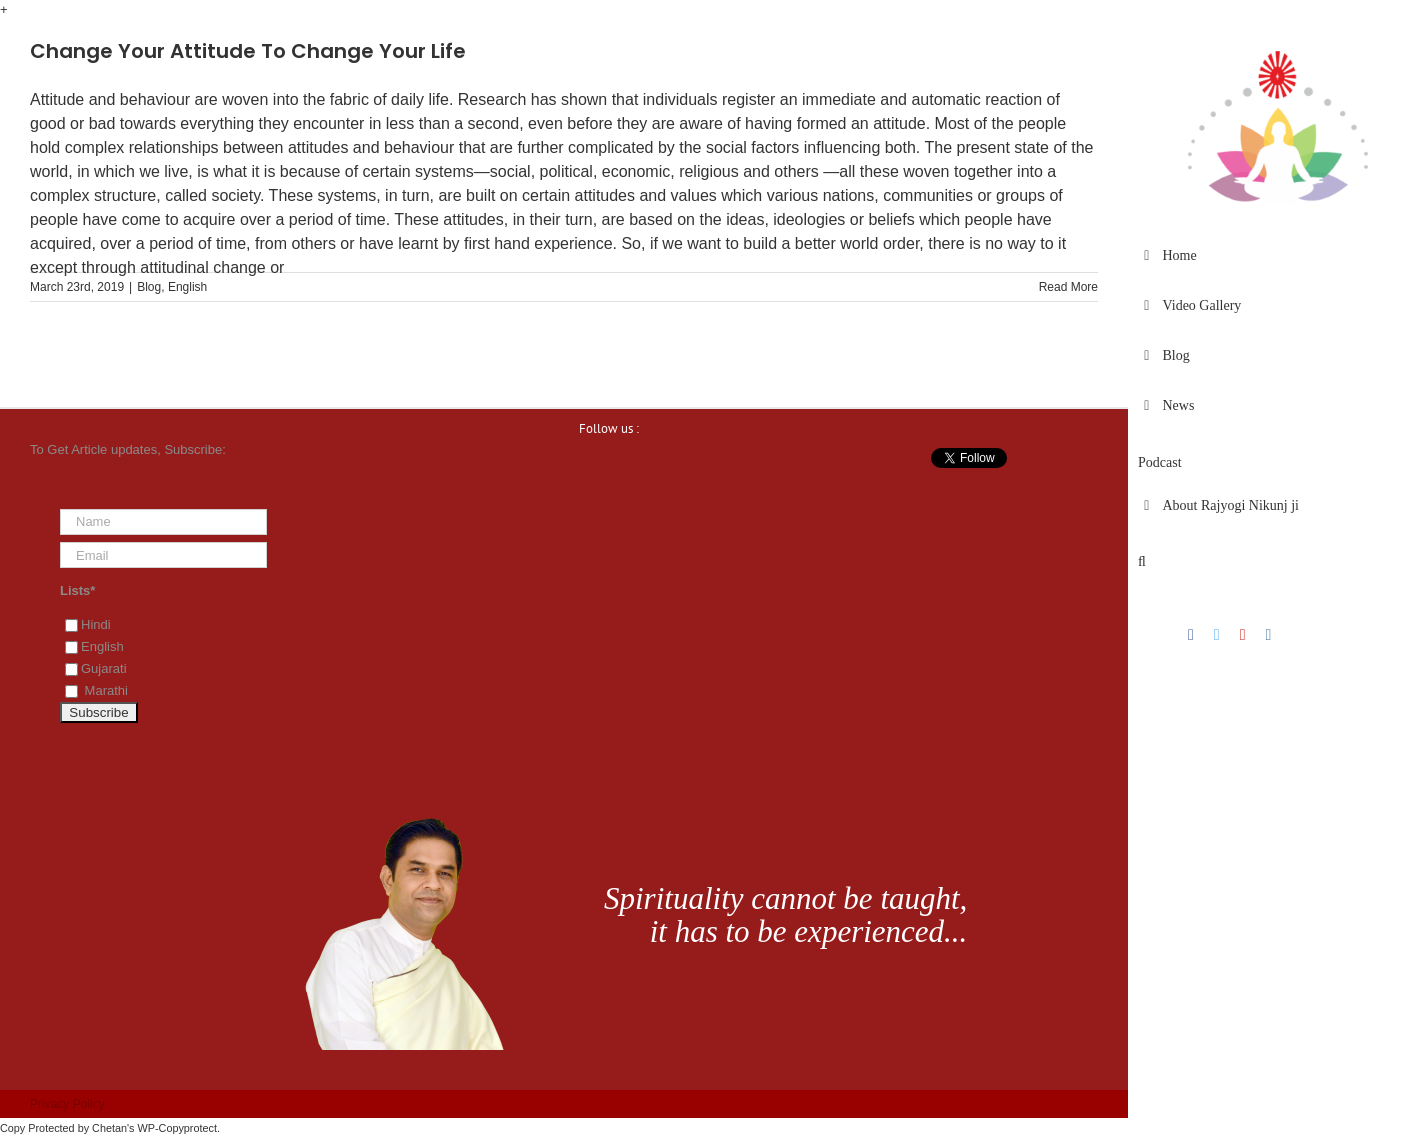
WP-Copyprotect (177, 1128)
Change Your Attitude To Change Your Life (248, 51)
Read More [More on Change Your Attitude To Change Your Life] (1068, 287)
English (187, 287)
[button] (1278, 562)
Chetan (109, 1128)
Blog (149, 287)
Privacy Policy (67, 1104)
